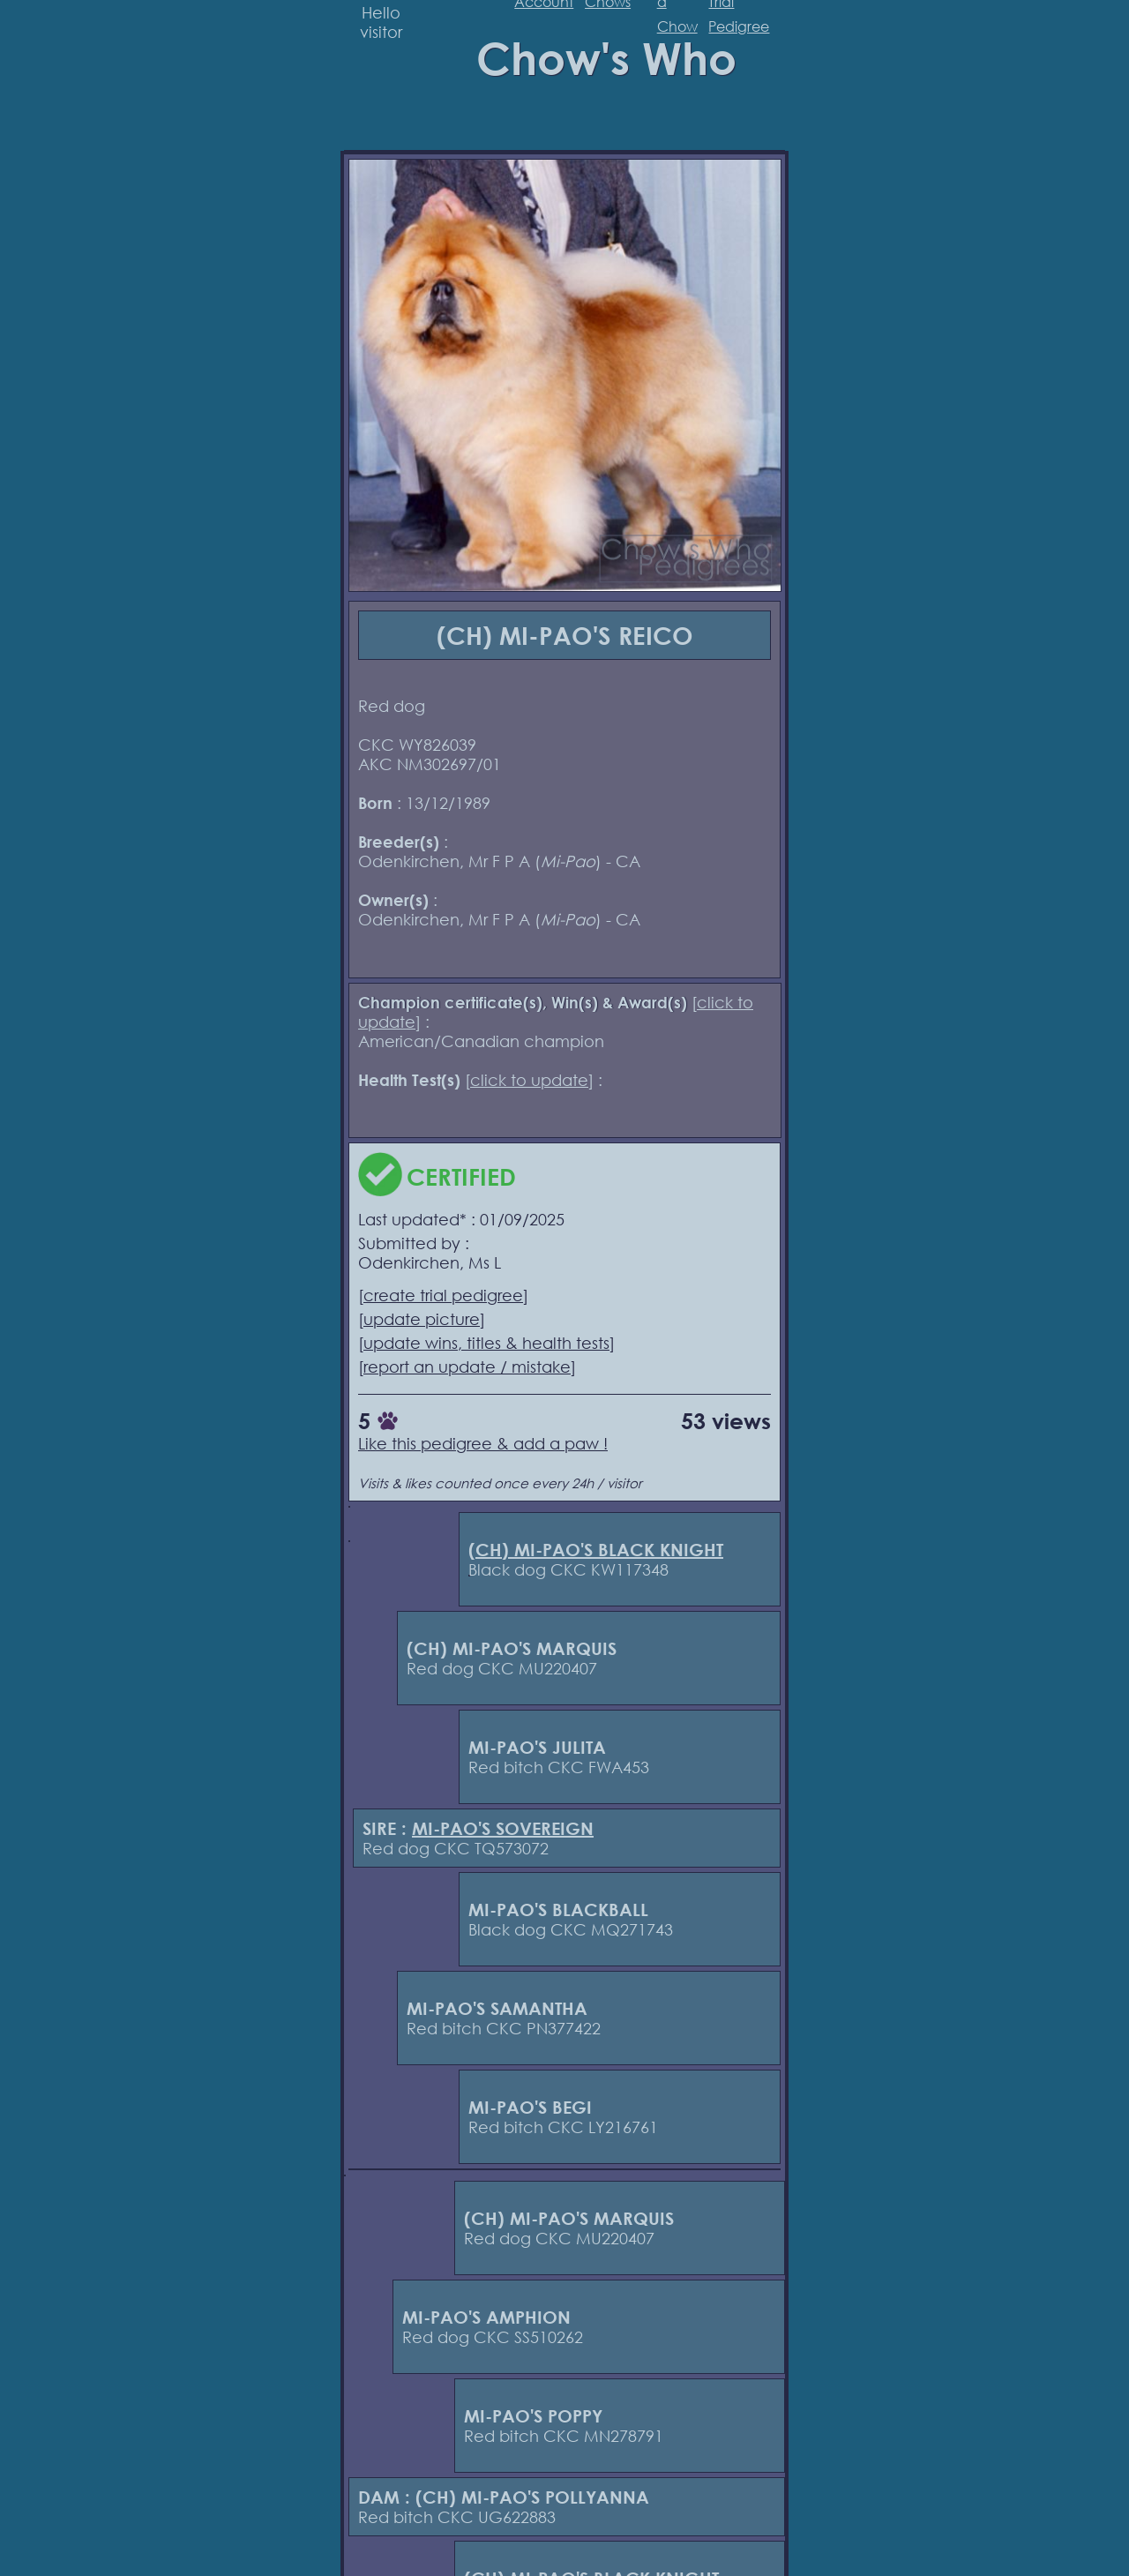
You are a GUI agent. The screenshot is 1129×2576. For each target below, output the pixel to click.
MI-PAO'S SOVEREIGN (503, 1828)
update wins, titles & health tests (486, 1342)
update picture (421, 1319)
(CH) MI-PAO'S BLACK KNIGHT (595, 1549)
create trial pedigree (443, 1295)
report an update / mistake (467, 1366)
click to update (529, 1080)
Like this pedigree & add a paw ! (483, 1443)
